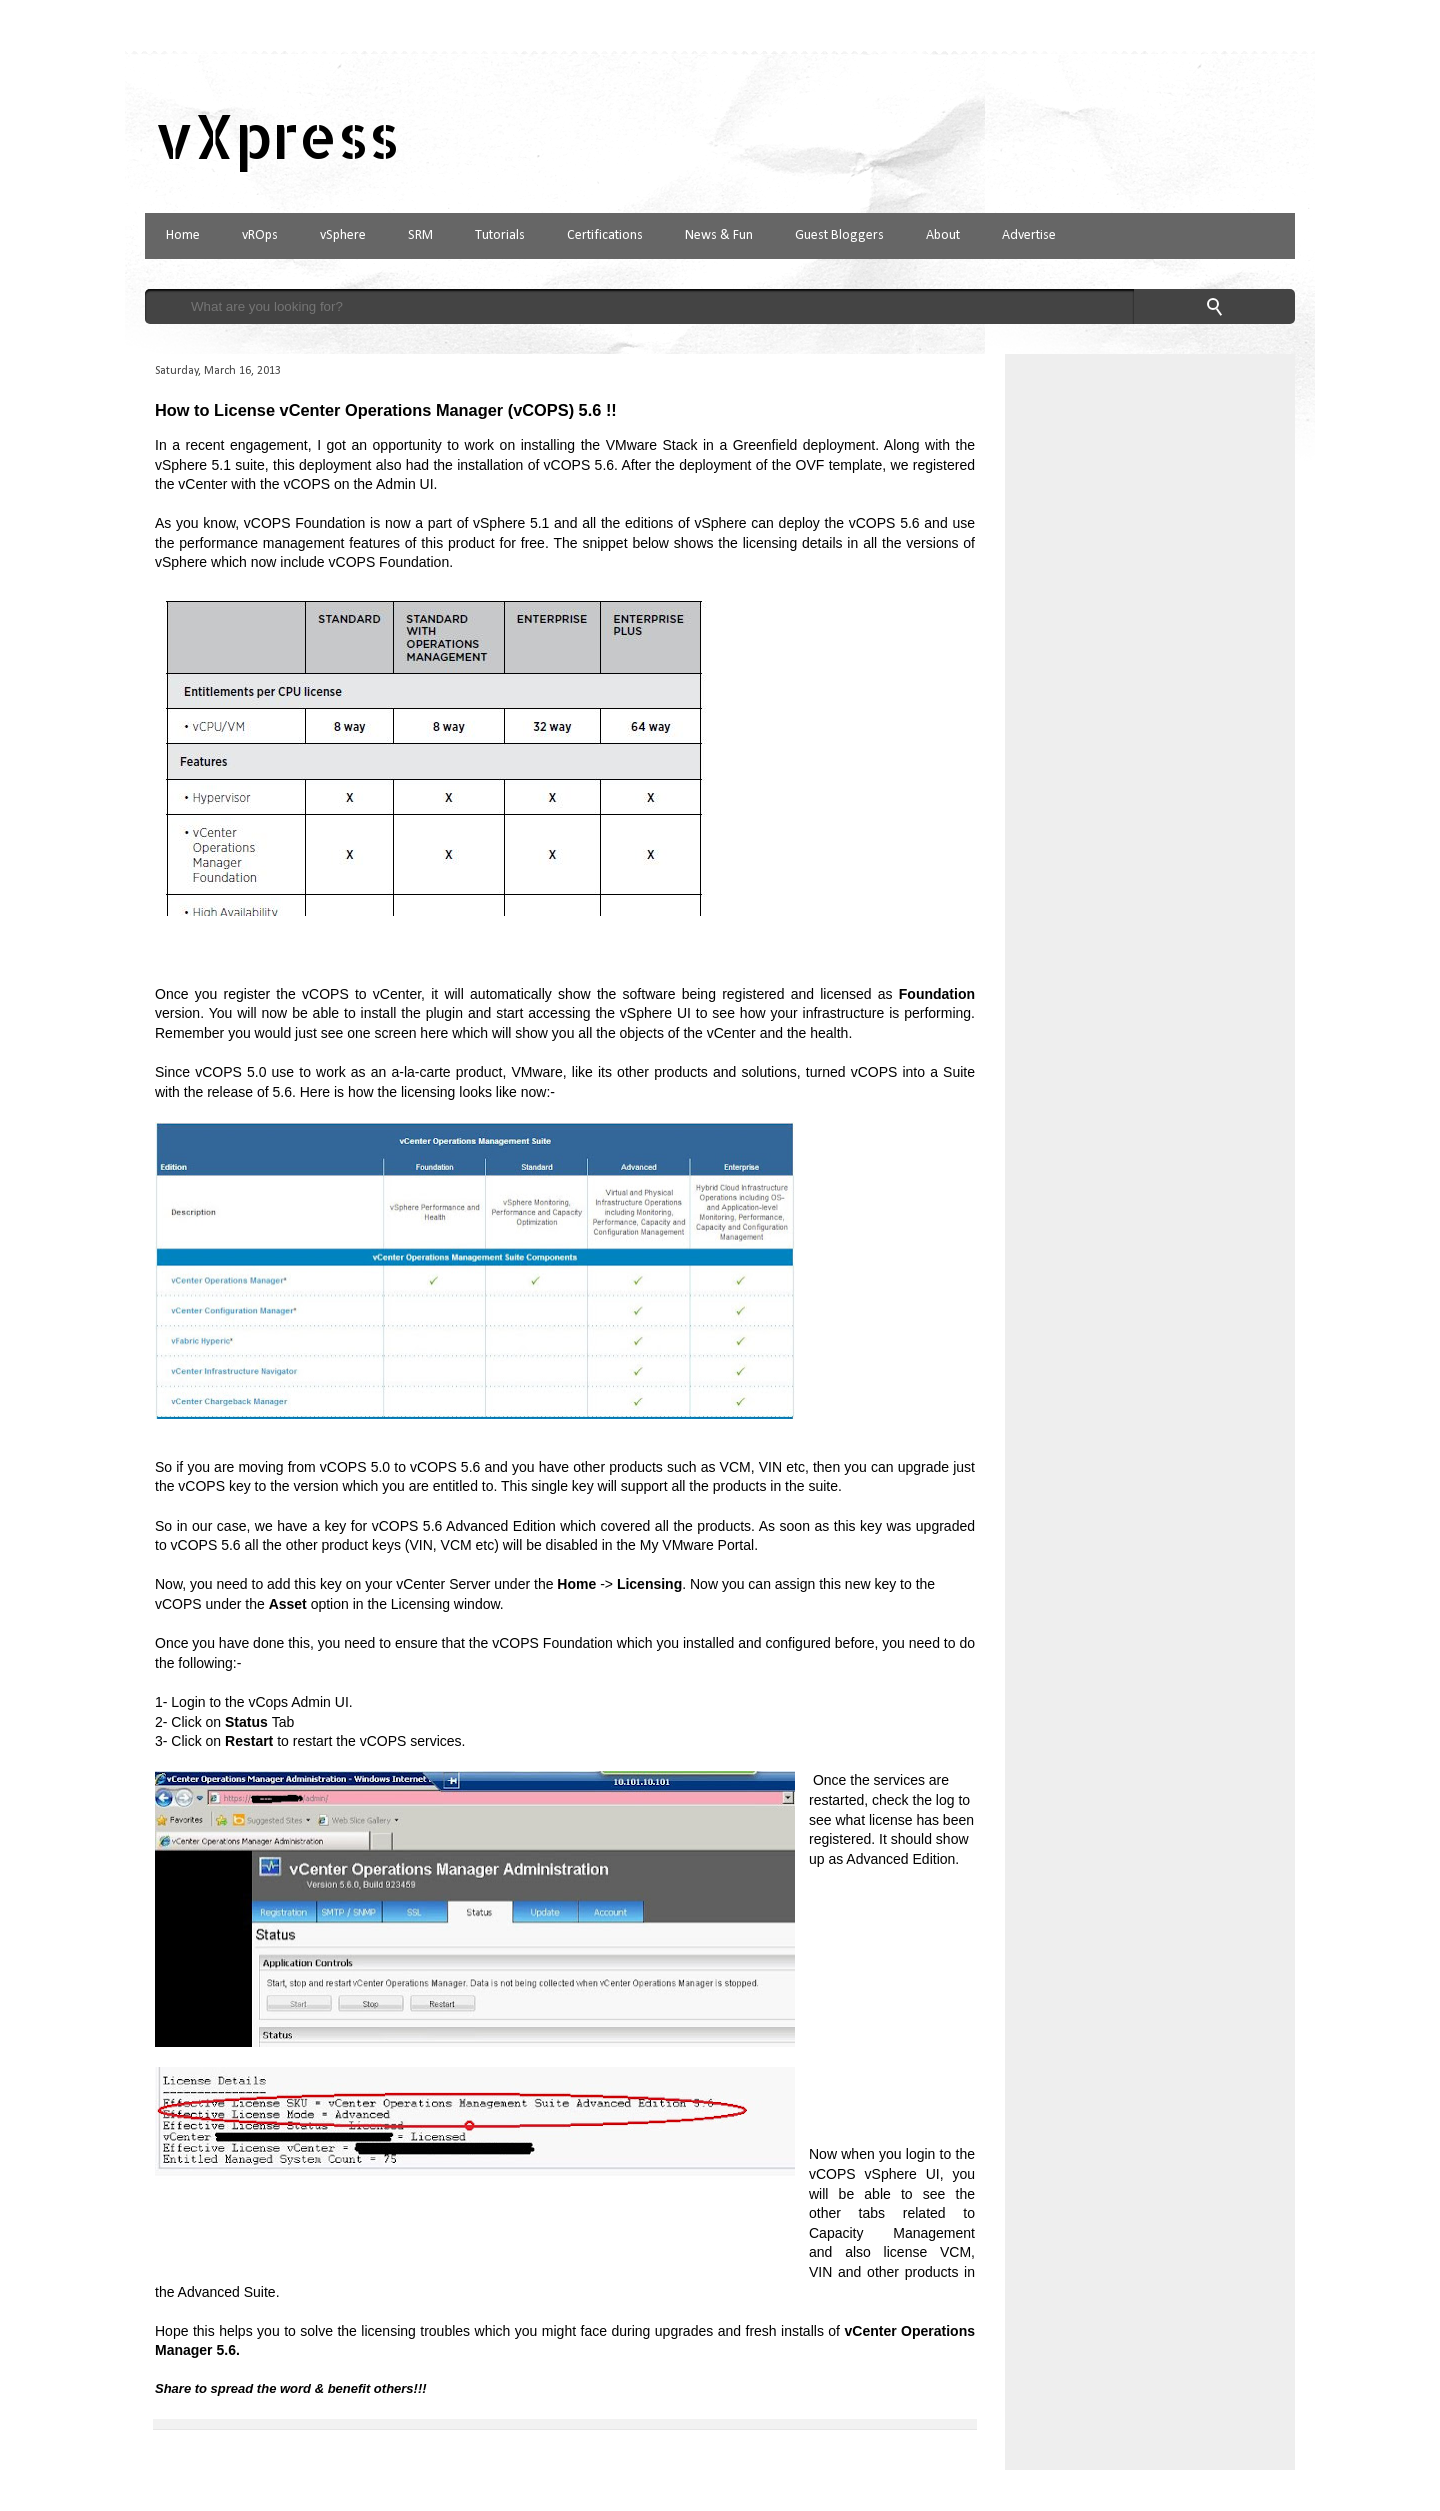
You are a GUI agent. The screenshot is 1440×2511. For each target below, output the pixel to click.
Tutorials (500, 235)
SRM (420, 235)
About (943, 235)
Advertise (1029, 235)
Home (183, 235)
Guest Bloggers (839, 235)
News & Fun (719, 235)
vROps (260, 235)
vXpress (277, 135)
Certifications (605, 235)
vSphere (343, 235)
